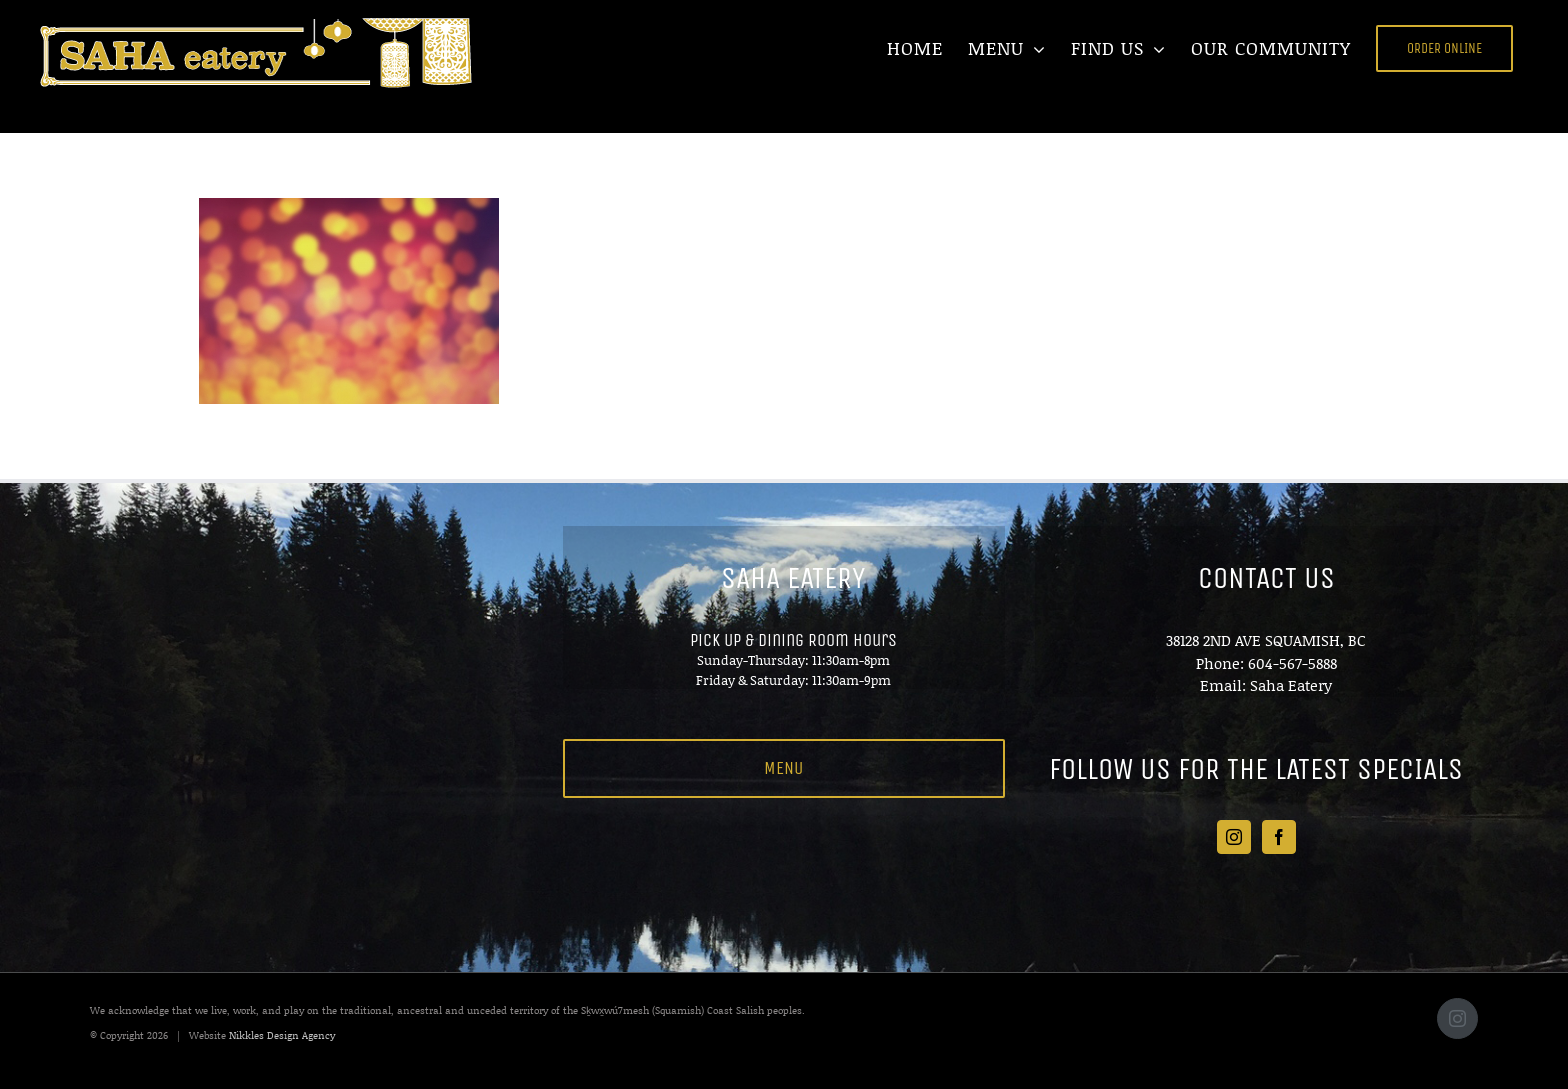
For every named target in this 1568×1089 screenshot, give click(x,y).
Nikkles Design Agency (282, 1035)
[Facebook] (1279, 837)
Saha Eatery (1291, 685)
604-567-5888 (1292, 663)
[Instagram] (1234, 837)
